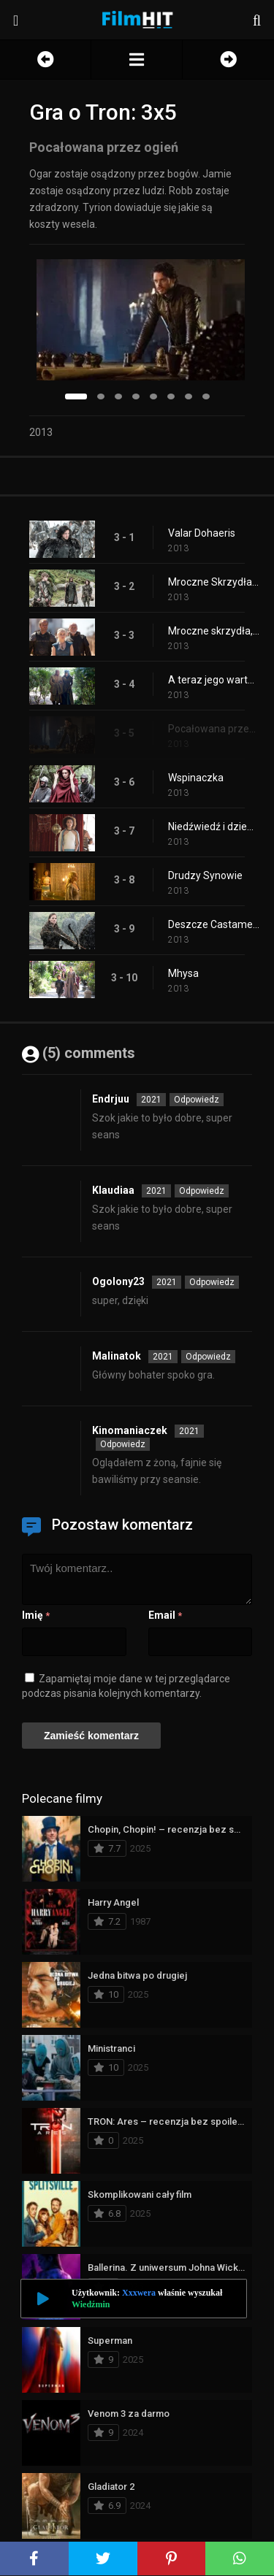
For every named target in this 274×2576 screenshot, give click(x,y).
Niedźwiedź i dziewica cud (213, 826)
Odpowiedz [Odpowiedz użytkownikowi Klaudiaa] (201, 1191)
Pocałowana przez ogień (213, 729)
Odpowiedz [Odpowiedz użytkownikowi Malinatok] (208, 1357)
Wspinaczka (196, 777)
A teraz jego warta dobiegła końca (213, 680)
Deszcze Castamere (213, 924)
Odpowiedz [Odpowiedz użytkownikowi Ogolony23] (212, 1282)
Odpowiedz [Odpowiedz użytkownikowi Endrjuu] (196, 1100)
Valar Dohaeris (201, 533)
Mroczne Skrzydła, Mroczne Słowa (213, 582)
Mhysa (183, 973)
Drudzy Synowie (205, 875)
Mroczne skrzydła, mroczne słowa (213, 631)
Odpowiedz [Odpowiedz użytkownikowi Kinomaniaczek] (122, 1444)
